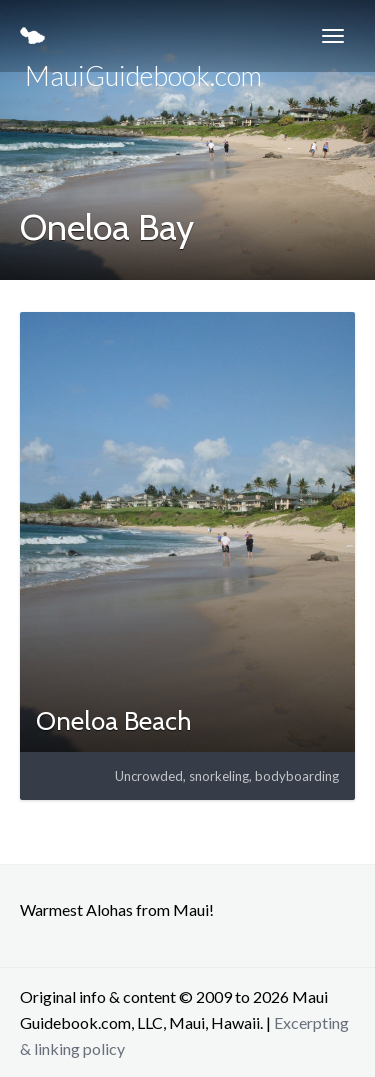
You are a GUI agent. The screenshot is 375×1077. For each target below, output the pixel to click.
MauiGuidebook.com (141, 49)
